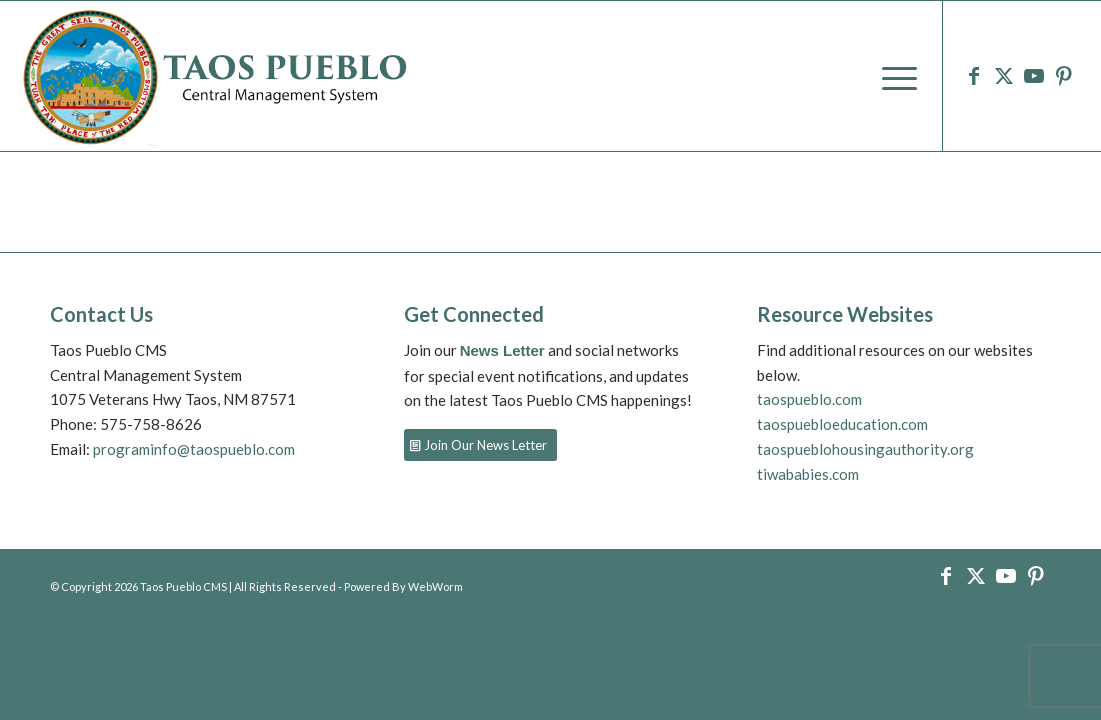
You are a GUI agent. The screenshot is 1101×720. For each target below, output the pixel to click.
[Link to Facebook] (974, 75)
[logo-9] (217, 76)
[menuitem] (893, 76)
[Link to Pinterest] (1064, 75)
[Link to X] (1004, 75)
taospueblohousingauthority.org (865, 449)
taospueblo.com (809, 399)
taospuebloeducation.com (842, 424)
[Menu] (893, 76)
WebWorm (435, 586)
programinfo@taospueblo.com (192, 449)
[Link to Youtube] (1034, 75)
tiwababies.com (808, 474)
